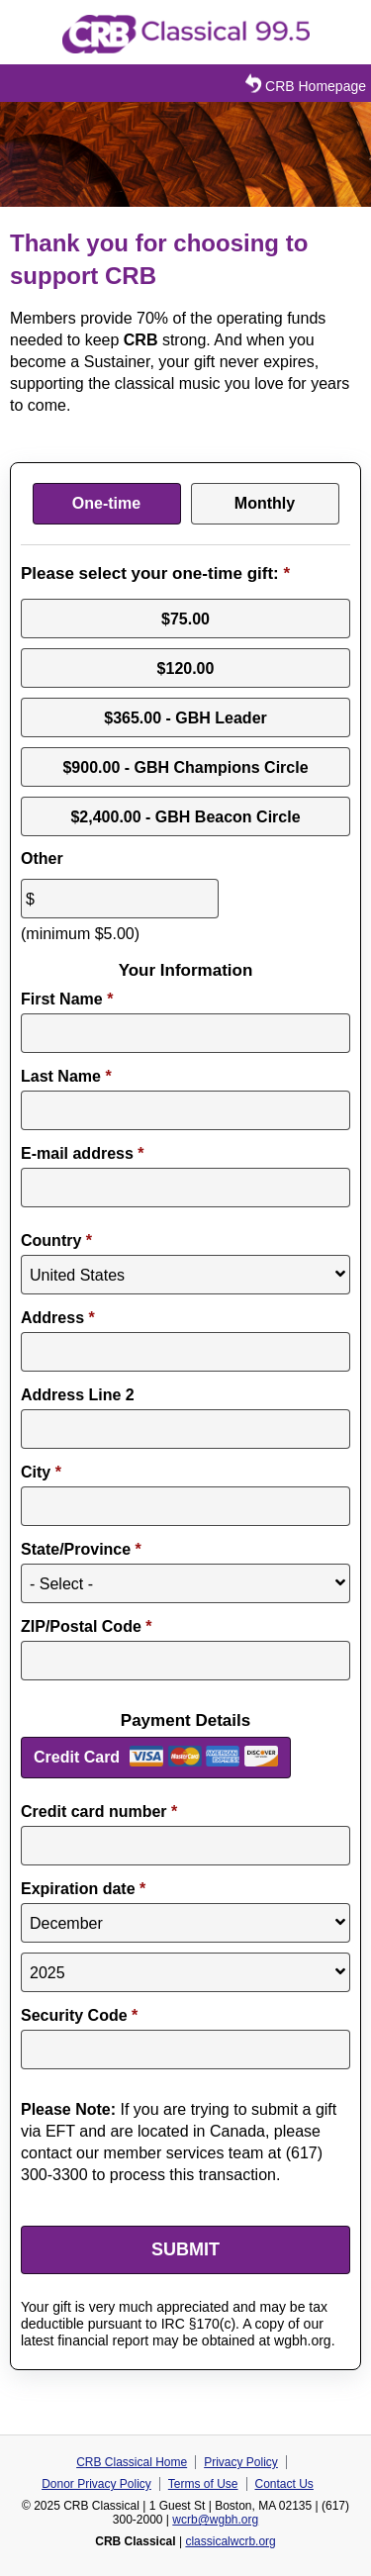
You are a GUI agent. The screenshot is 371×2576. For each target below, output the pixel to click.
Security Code (79, 2015)
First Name (67, 999)
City (41, 1472)
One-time (106, 503)
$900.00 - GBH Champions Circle (185, 766)
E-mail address (82, 1153)
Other (42, 858)
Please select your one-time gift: (155, 573)
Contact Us (284, 2484)
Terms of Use (203, 2484)
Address (58, 1317)
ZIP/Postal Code (86, 1626)
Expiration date (83, 1888)
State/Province (81, 1549)
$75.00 (185, 618)
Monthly (264, 503)
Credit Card (77, 1757)
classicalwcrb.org (230, 2541)
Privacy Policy (241, 2462)
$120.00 (186, 667)
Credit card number (99, 1811)
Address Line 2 (78, 1394)
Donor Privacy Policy (96, 2484)
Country (56, 1240)
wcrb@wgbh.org (215, 2520)
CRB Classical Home (131, 2462)
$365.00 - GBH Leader (185, 717)
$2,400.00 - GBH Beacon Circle (185, 816)
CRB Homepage (303, 84)
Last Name (66, 1076)
